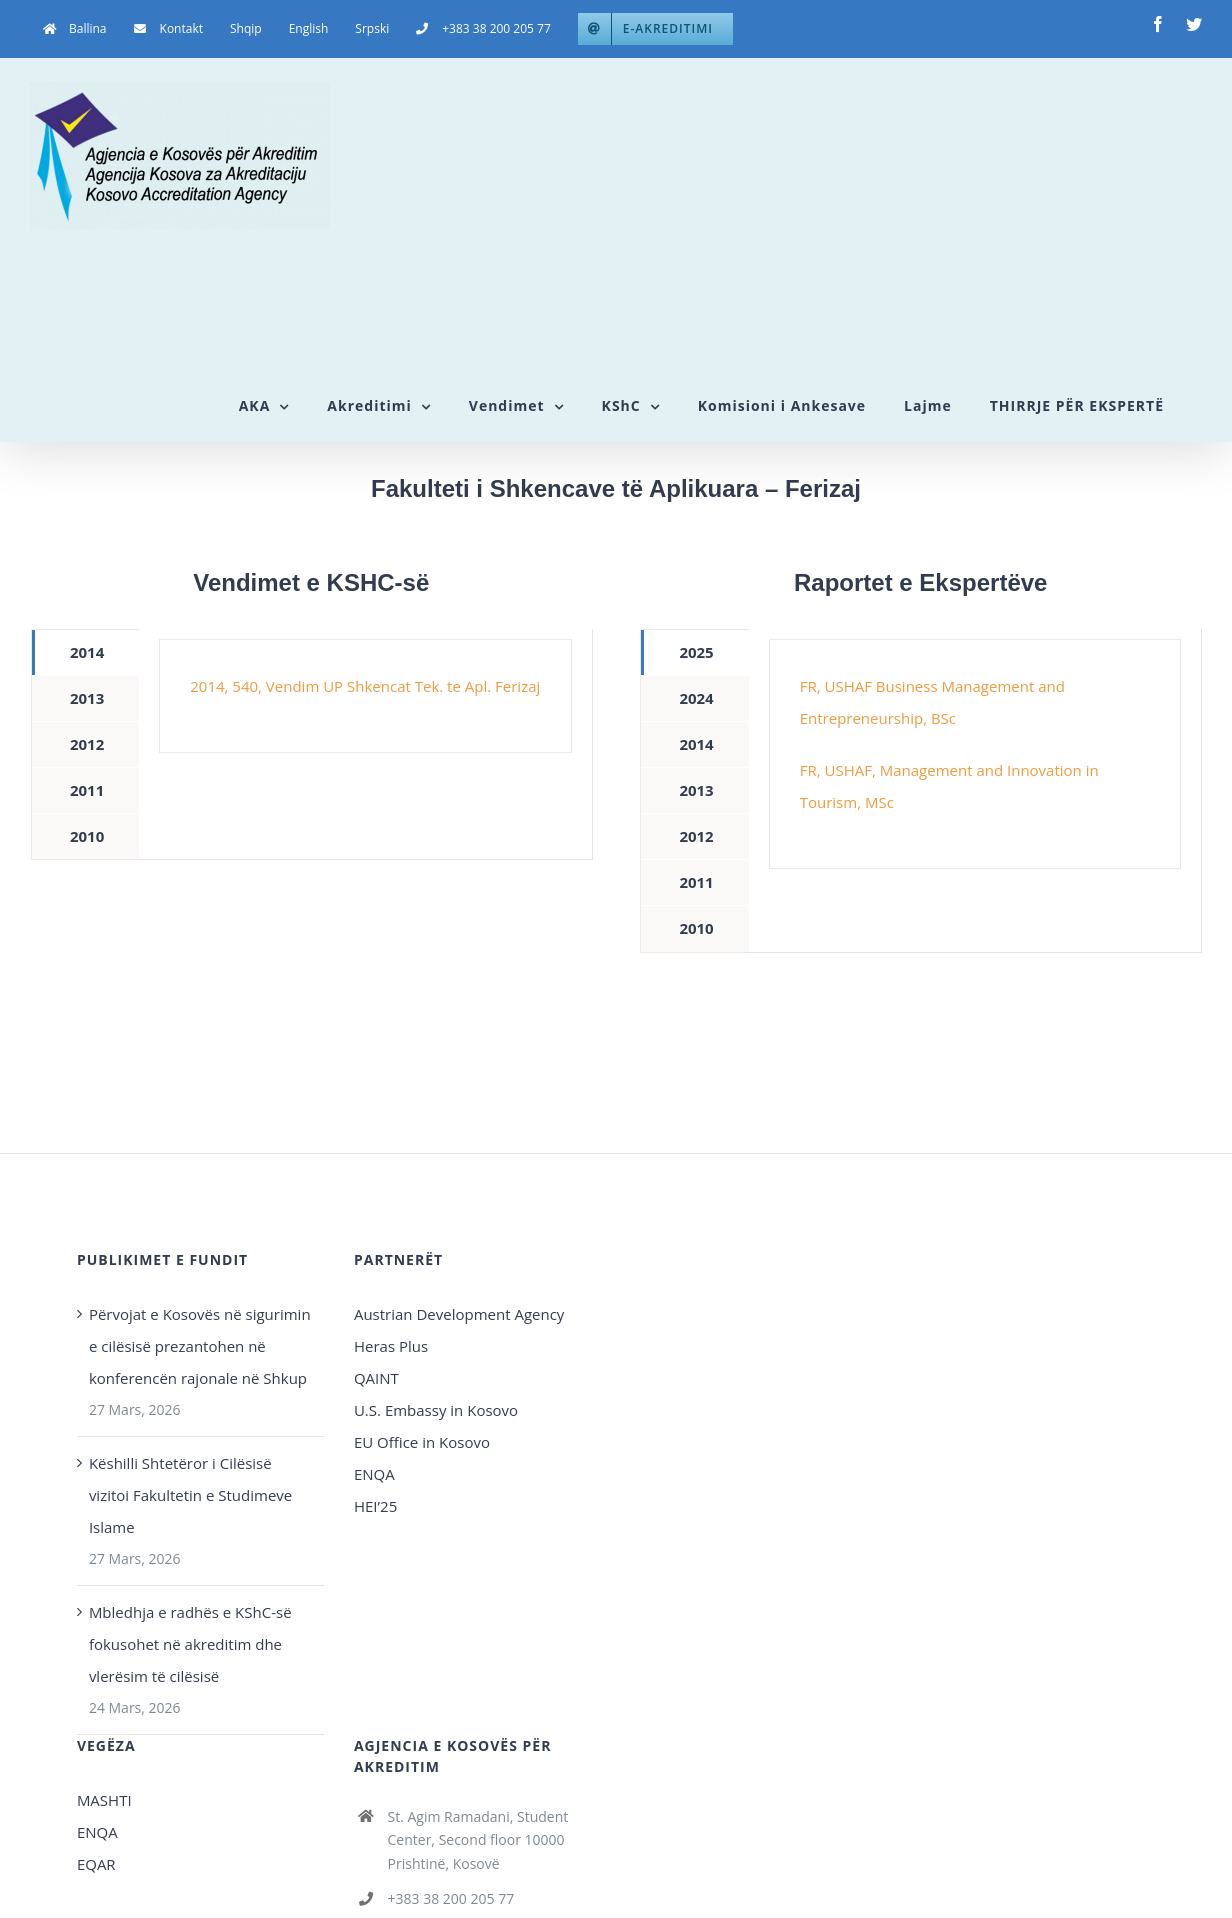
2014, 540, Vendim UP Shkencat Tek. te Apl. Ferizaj (365, 686)
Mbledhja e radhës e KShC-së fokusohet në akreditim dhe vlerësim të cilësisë (190, 1644)
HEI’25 (375, 1506)
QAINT (378, 1378)
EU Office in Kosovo (424, 1442)
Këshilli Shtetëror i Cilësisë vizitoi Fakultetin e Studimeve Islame (190, 1495)
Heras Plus (391, 1346)
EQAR (96, 1864)
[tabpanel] (365, 696)
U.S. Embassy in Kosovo (436, 1410)
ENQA (374, 1474)
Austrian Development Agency (459, 1314)
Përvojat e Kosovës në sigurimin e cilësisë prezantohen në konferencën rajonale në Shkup (200, 1346)
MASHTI (104, 1800)
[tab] (85, 652)
